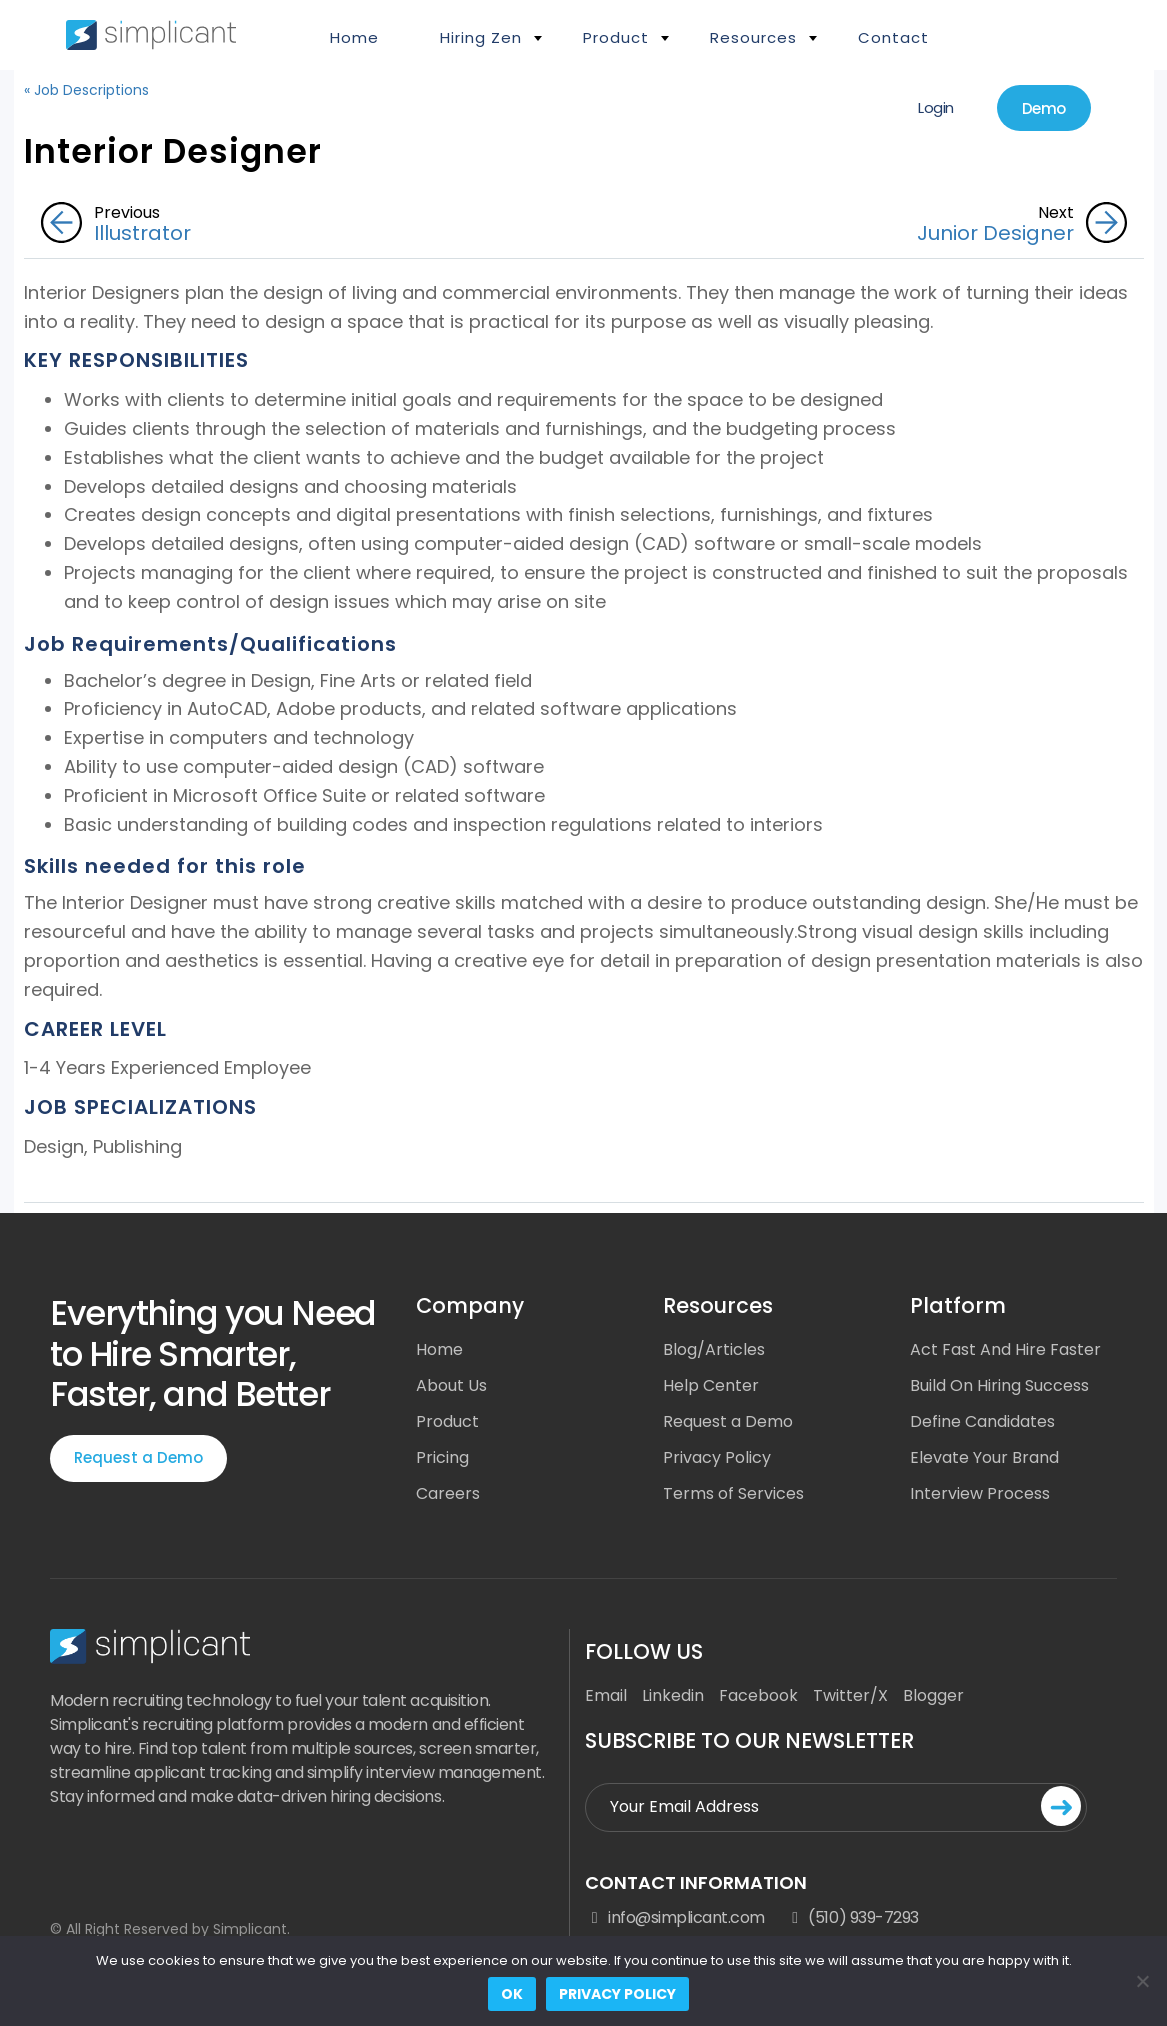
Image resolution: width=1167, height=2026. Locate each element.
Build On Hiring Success (999, 1385)
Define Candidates (982, 1421)
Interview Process (980, 1493)
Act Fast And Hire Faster (1005, 1349)
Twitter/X (850, 1695)
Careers (448, 1493)
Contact (893, 37)
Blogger (933, 1695)
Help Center (711, 1385)
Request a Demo (138, 1457)
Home (354, 37)
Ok (512, 1994)
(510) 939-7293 (852, 1918)
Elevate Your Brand (984, 1457)
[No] (1142, 1981)
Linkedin (673, 1695)
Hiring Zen (481, 37)
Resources (753, 37)
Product (616, 37)
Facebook (758, 1695)
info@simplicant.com (675, 1918)
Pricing (442, 1457)
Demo (1044, 108)
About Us (451, 1385)
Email (606, 1695)
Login (936, 107)
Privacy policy (617, 1994)
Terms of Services (733, 1493)
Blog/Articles (714, 1349)
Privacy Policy (717, 1457)
